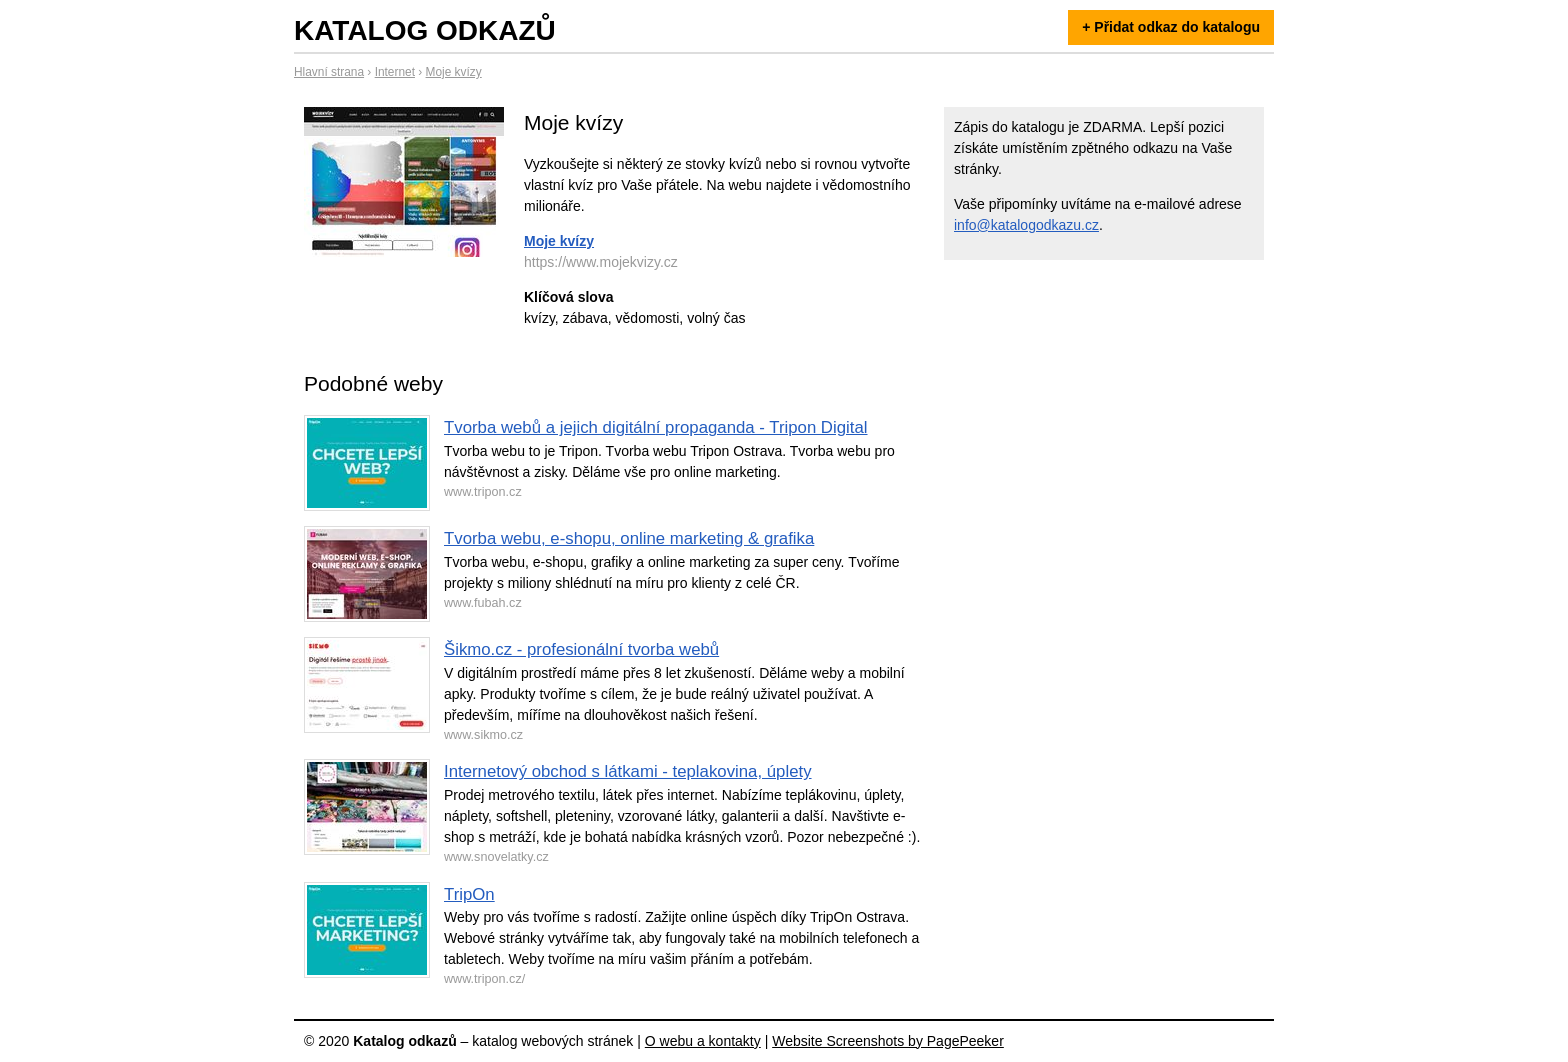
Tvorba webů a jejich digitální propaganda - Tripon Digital (656, 427)
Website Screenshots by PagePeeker (888, 1041)
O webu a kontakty (703, 1041)
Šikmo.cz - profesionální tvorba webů (581, 649)
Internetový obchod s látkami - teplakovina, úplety (628, 771)
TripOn (469, 894)
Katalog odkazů (425, 30)
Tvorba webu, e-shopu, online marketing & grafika (629, 538)
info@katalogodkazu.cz (1026, 225)
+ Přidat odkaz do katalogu (1171, 27)
